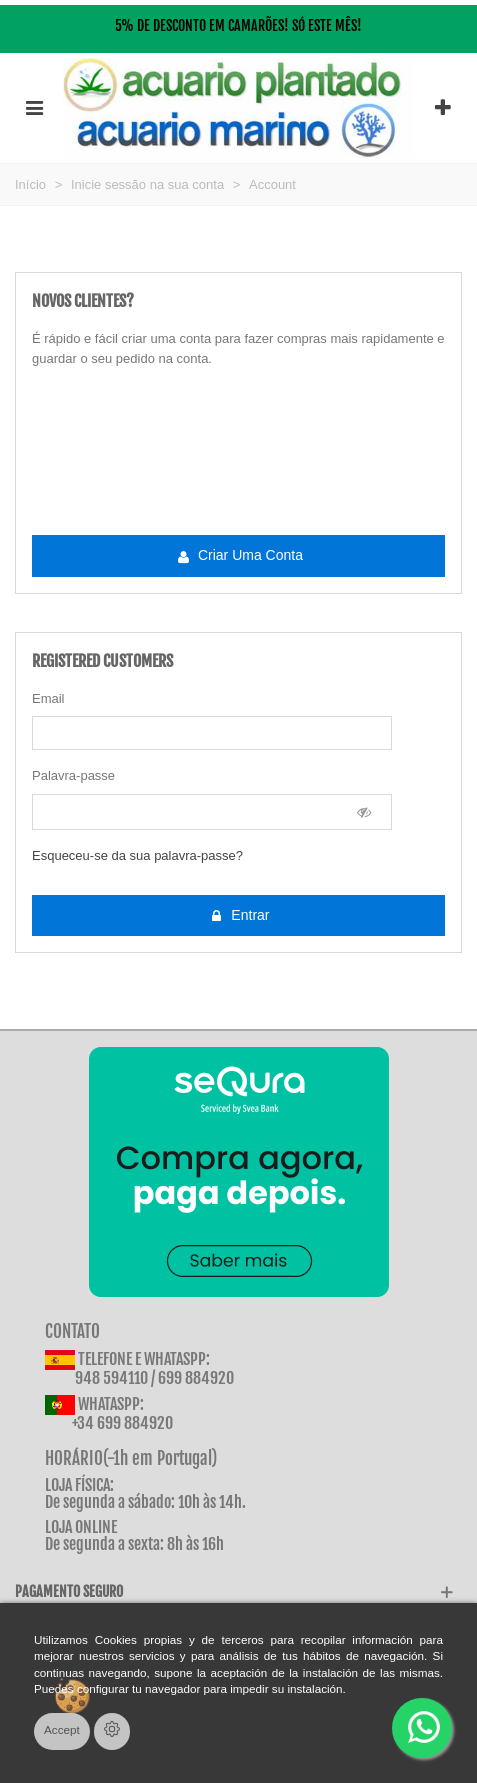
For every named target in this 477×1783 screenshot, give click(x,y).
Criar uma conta (239, 555)
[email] (212, 733)
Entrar (239, 915)
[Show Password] (365, 812)
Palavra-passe (73, 775)
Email (48, 698)
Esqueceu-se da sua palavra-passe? (137, 855)
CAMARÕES (256, 25)
